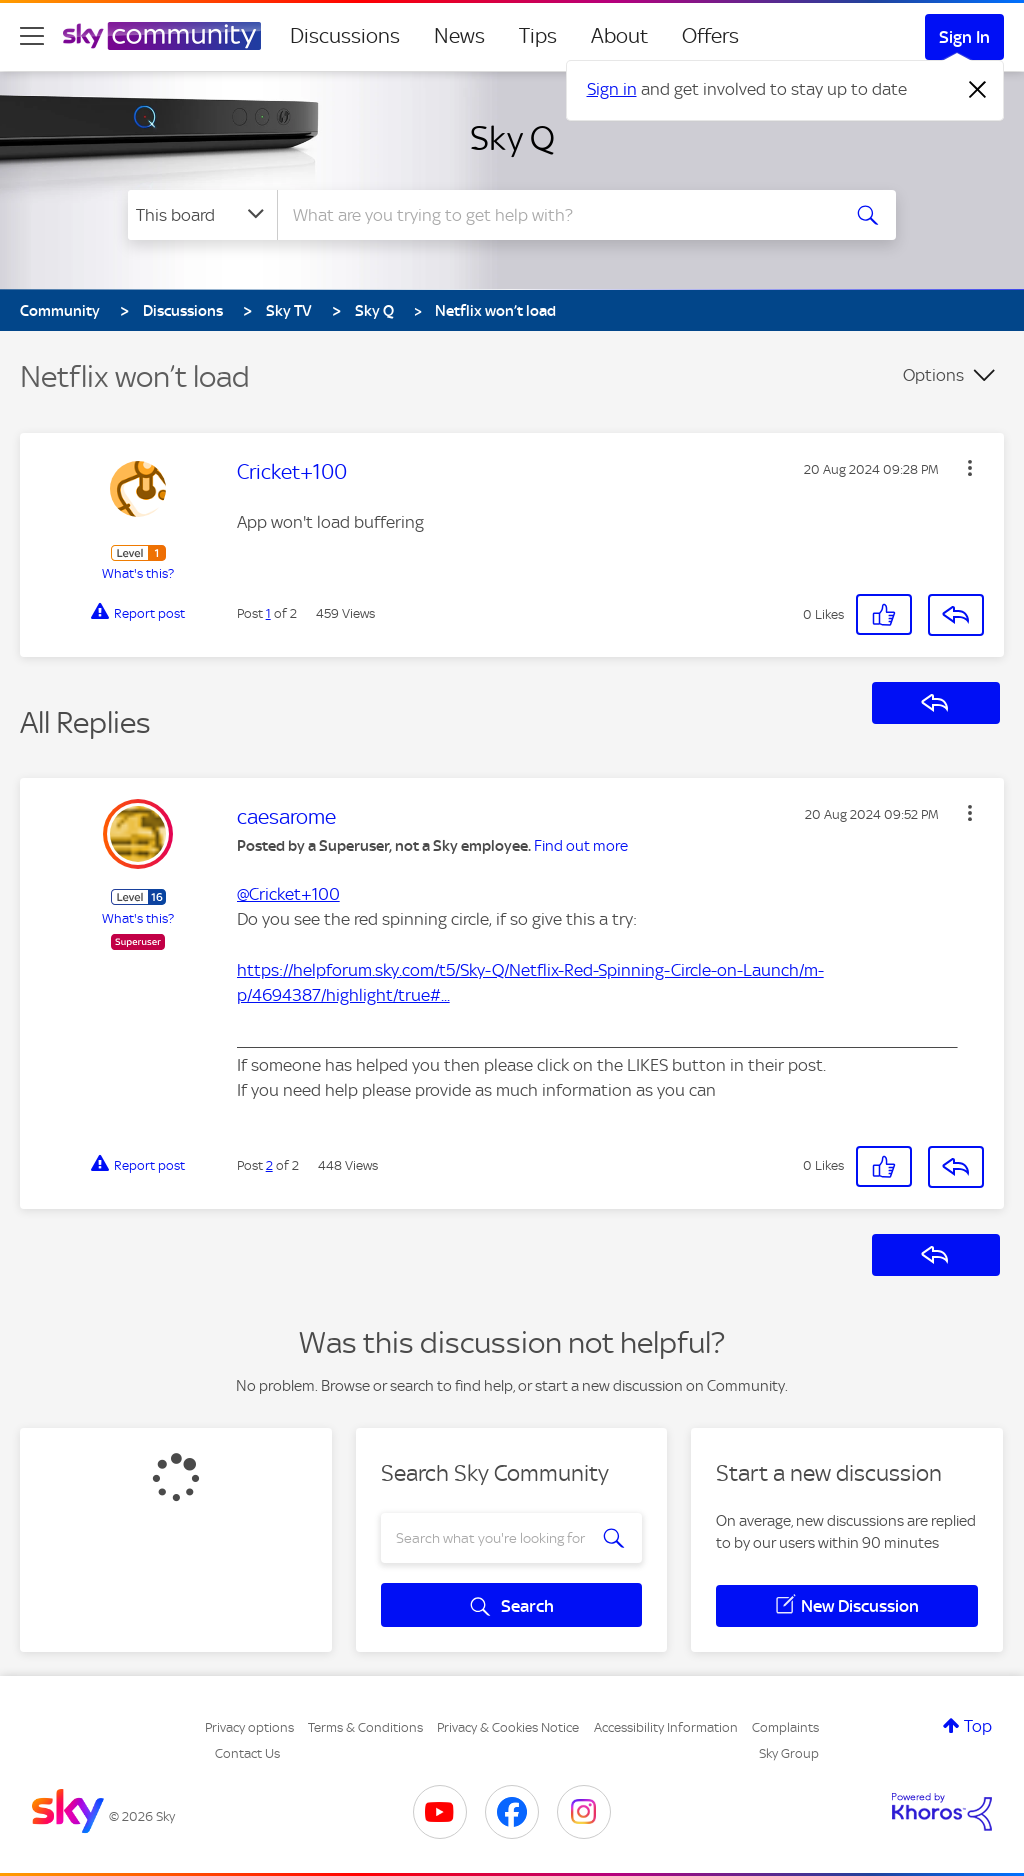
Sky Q (512, 138)
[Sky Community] (162, 36)
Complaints (785, 1727)
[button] (970, 468)
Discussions (345, 36)
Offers (710, 36)
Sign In (964, 37)
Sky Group (789, 1753)
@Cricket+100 (288, 894)
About (619, 36)
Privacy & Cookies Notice (508, 1727)
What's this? (138, 573)
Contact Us (247, 1753)
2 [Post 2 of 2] (269, 1165)
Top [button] (978, 1726)
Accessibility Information (666, 1727)
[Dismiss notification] (978, 90)
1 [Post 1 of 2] (268, 613)
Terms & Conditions (365, 1727)
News (459, 36)
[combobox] (556, 215)
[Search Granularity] (202, 215)
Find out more (581, 846)
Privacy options (249, 1727)
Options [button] (933, 375)
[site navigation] (32, 36)
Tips (538, 36)
